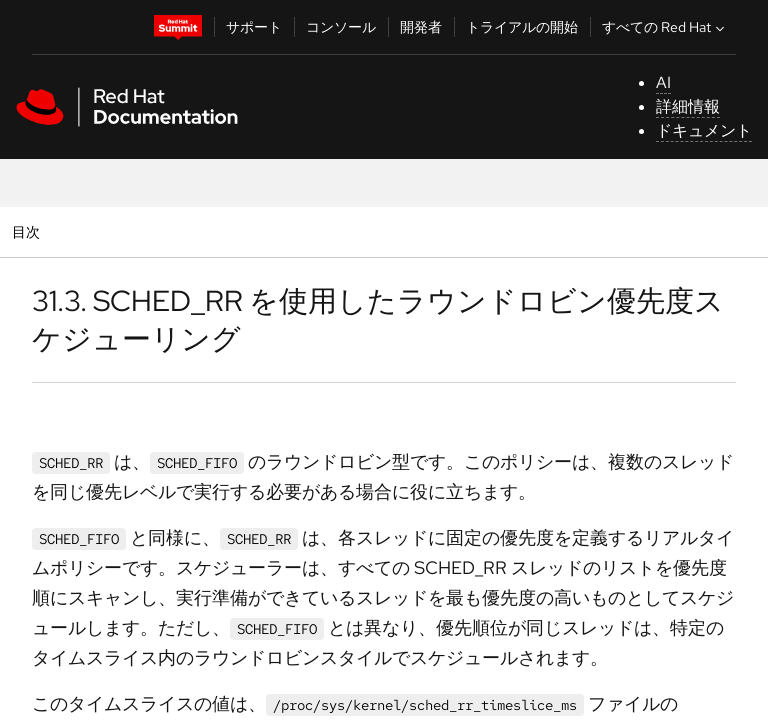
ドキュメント (704, 130)
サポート (254, 27)
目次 (28, 231)
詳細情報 (688, 106)
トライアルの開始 (522, 27)
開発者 (421, 27)
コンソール (341, 27)
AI (663, 82)
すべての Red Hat (665, 27)
